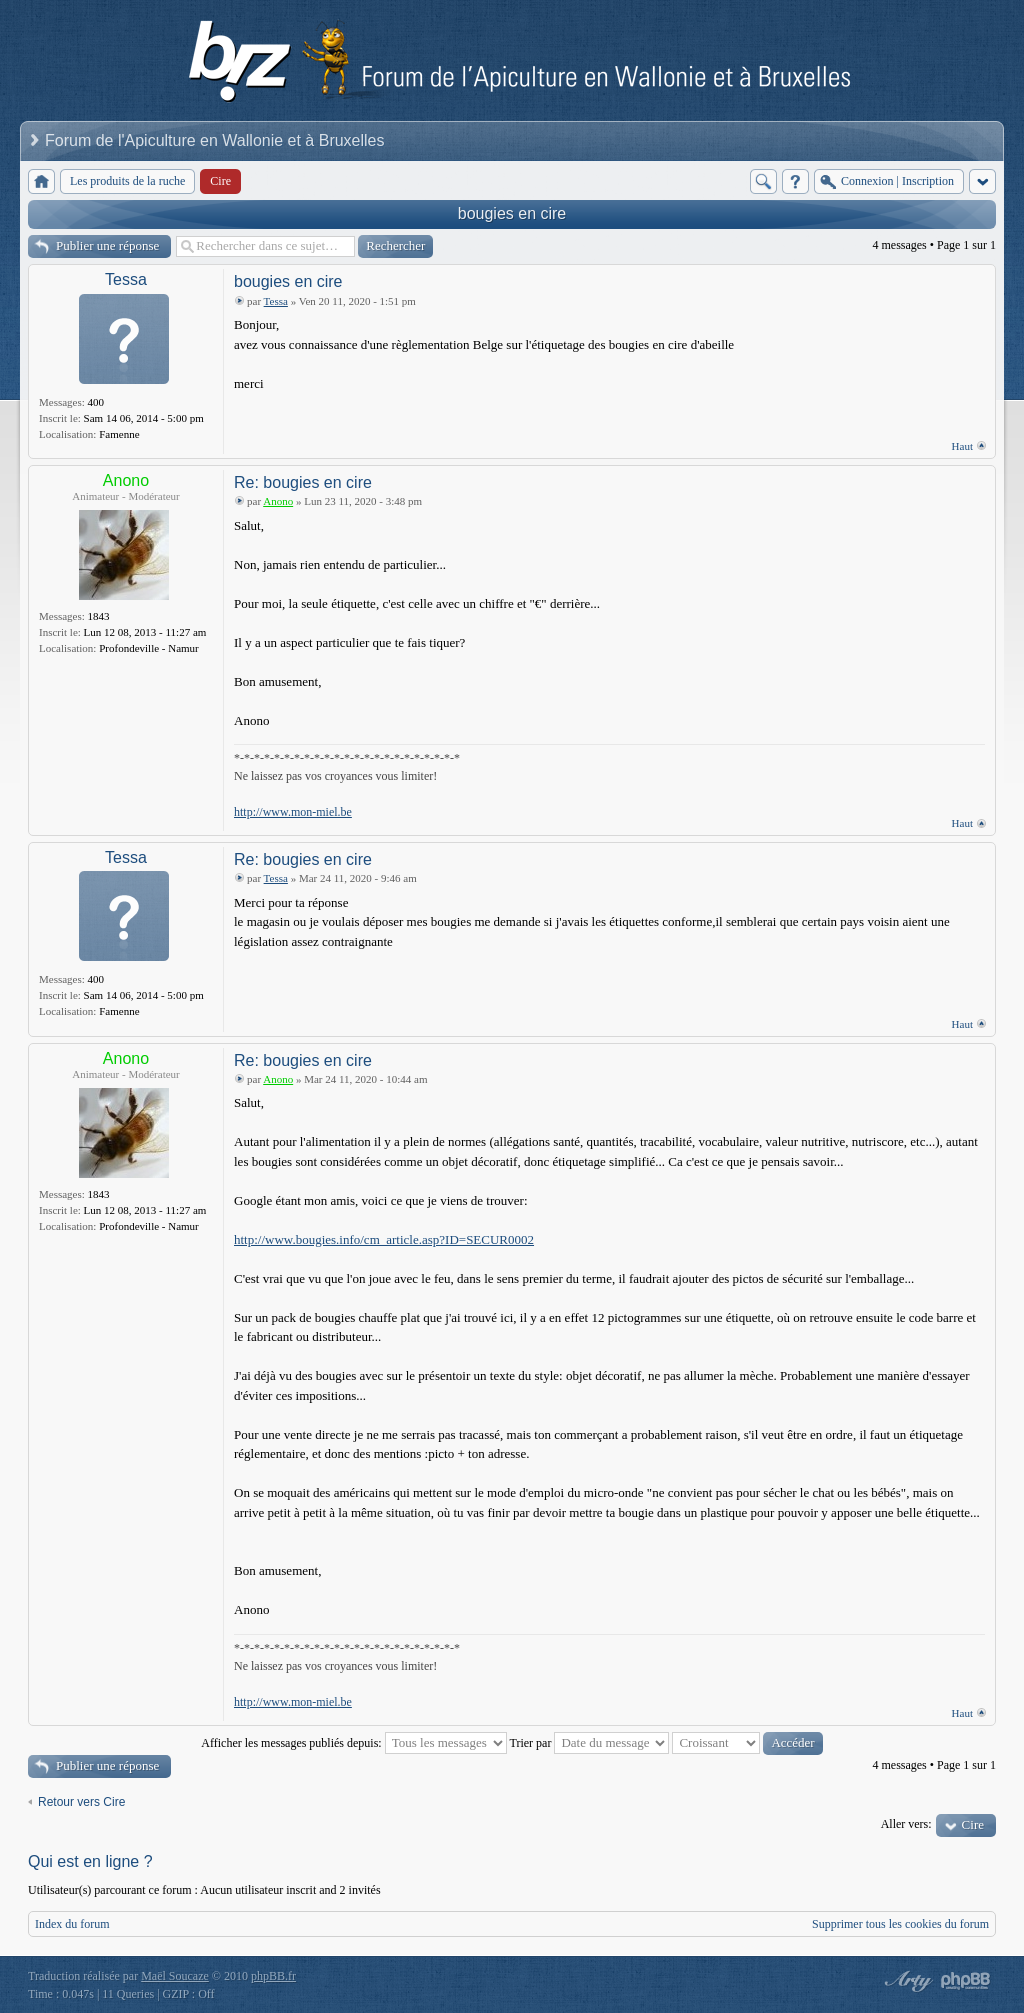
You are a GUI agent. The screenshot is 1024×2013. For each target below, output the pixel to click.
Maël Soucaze (175, 1976)
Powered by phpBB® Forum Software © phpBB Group (966, 1981)
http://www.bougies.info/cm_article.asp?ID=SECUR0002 (384, 1239)
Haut (962, 446)
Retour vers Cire (81, 1802)
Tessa (126, 279)
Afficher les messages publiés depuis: (353, 1743)
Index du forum (72, 1924)
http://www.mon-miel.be (293, 812)
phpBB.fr (273, 1976)
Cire (973, 1824)
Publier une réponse (107, 245)
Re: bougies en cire (303, 482)
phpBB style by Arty (906, 1981)
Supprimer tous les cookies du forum (900, 1924)
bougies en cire (512, 213)
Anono (126, 480)
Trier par (590, 1743)
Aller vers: (906, 1824)
